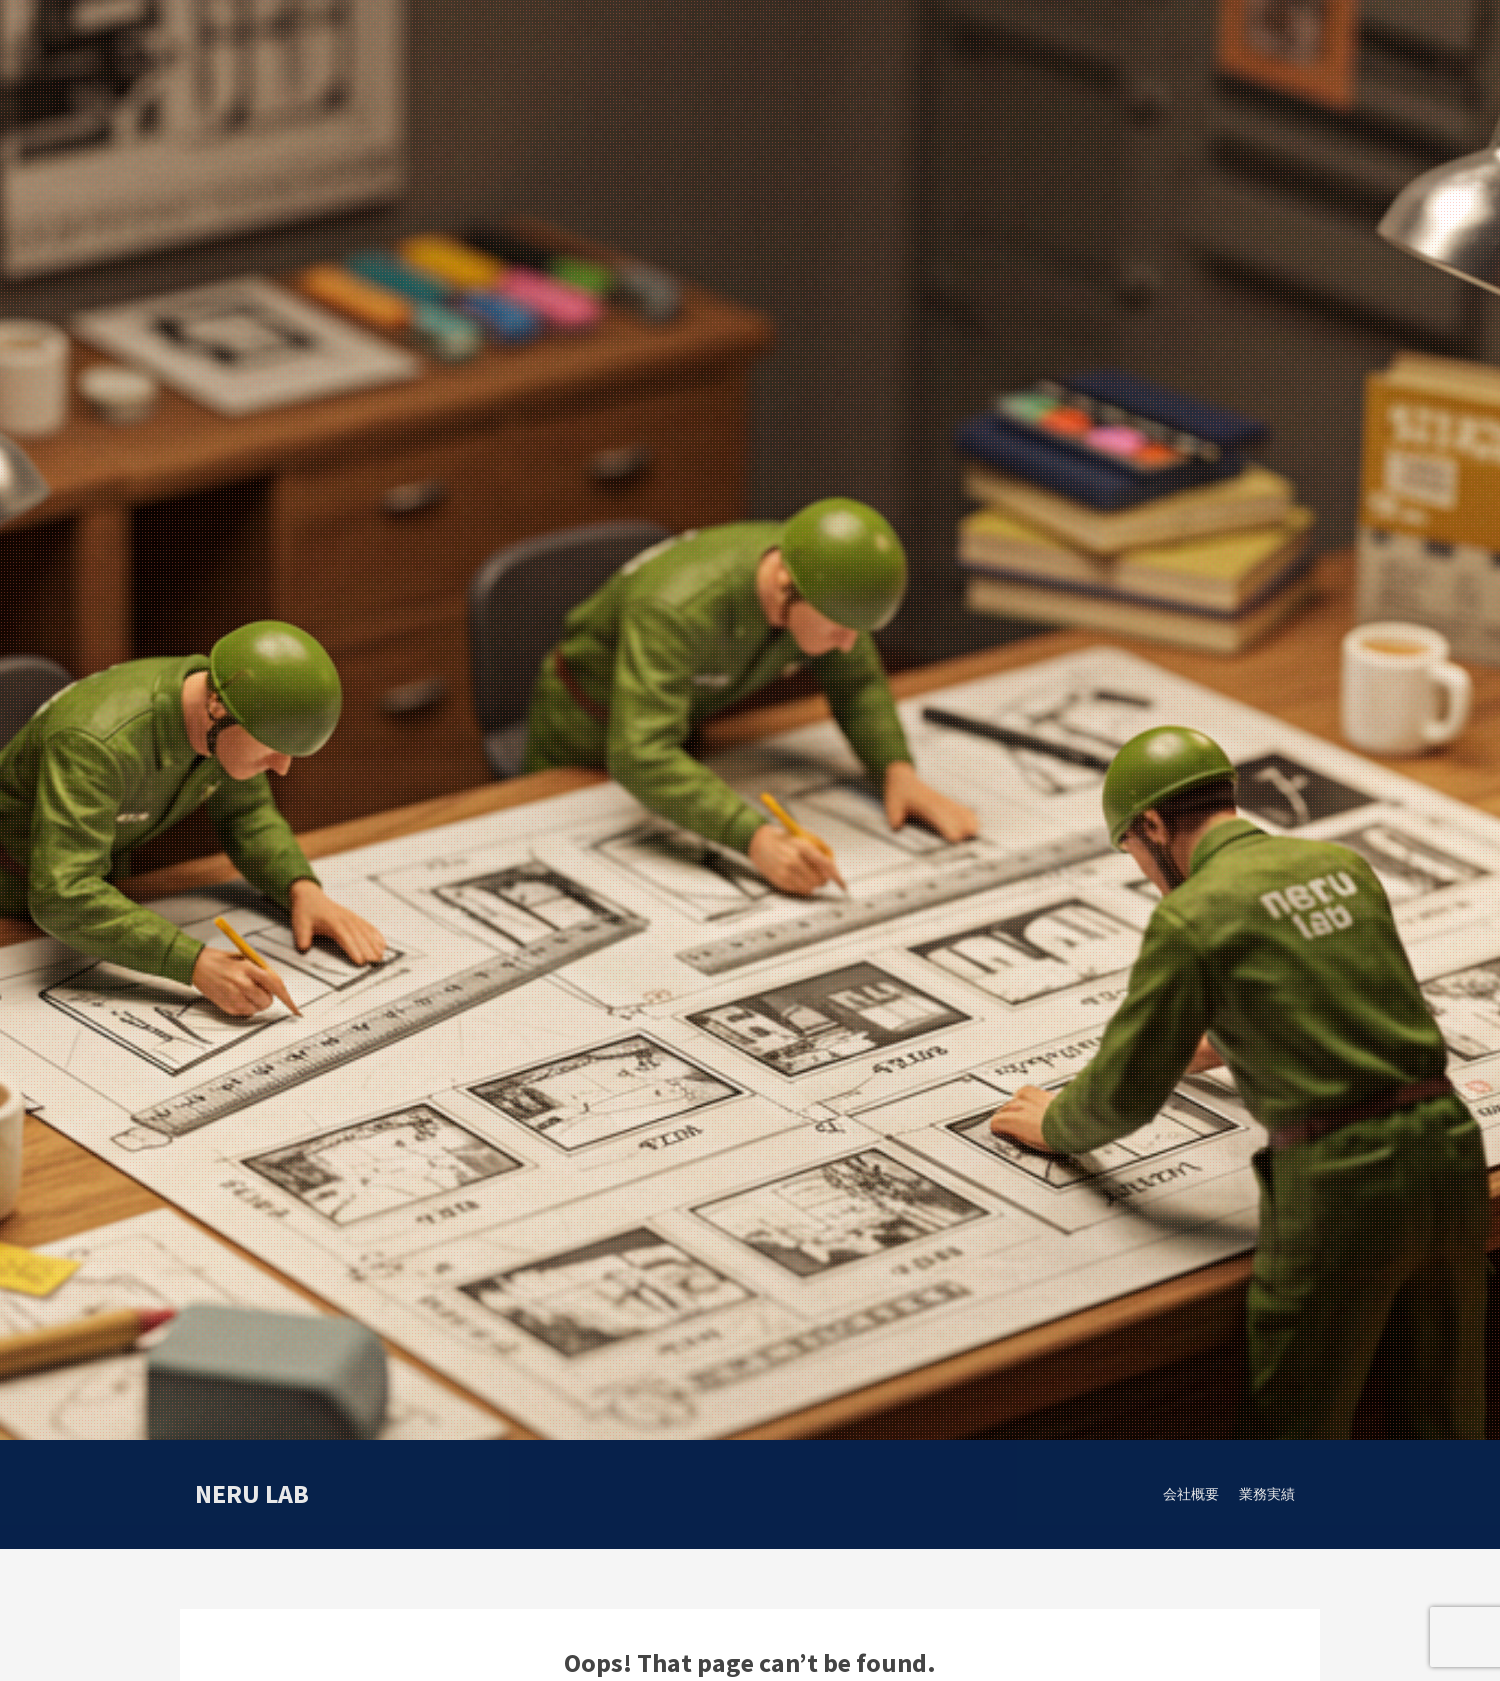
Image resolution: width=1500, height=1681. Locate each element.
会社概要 (1191, 1494)
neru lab (252, 1493)
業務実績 (1267, 1494)
